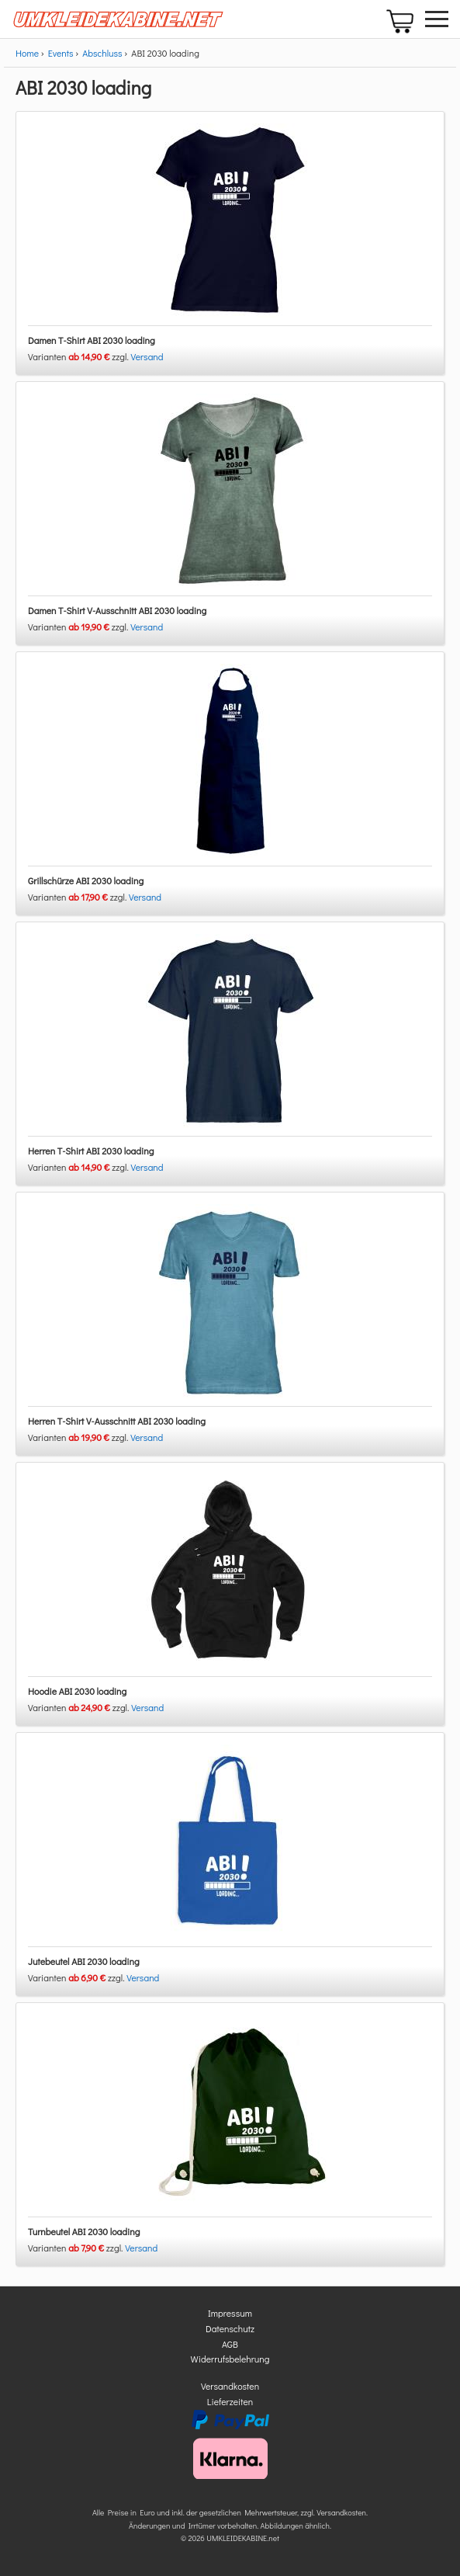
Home (27, 53)
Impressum (230, 2313)
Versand (147, 356)
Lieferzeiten (230, 2401)
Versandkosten (230, 2386)
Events (61, 53)
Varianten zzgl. (79, 356)
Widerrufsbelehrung (230, 2358)
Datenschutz (230, 2328)
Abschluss (102, 53)
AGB (230, 2344)
